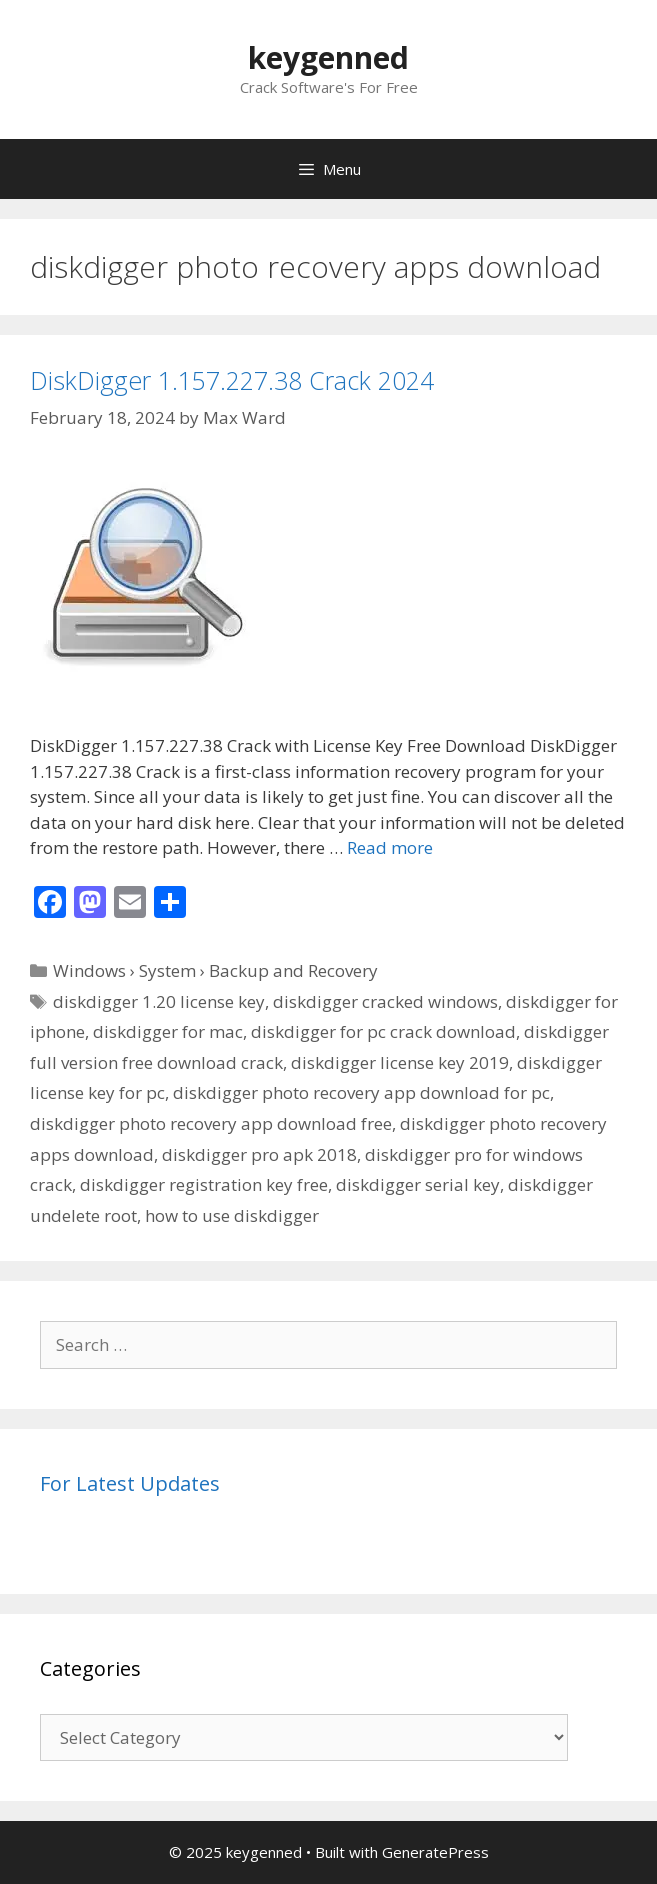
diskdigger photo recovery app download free (211, 1123)
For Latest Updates (130, 1483)
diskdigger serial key (418, 1184)
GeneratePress (435, 1852)
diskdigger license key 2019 (400, 1062)
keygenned (328, 57)
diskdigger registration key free (204, 1184)
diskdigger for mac (168, 1031)
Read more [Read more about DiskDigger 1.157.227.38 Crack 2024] (390, 847)
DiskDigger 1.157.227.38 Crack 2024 (232, 380)
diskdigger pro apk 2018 (259, 1154)
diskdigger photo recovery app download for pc (361, 1092)
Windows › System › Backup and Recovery (215, 970)
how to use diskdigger (232, 1215)
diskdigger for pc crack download (383, 1031)
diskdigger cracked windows (385, 1001)
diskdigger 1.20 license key (159, 1001)
